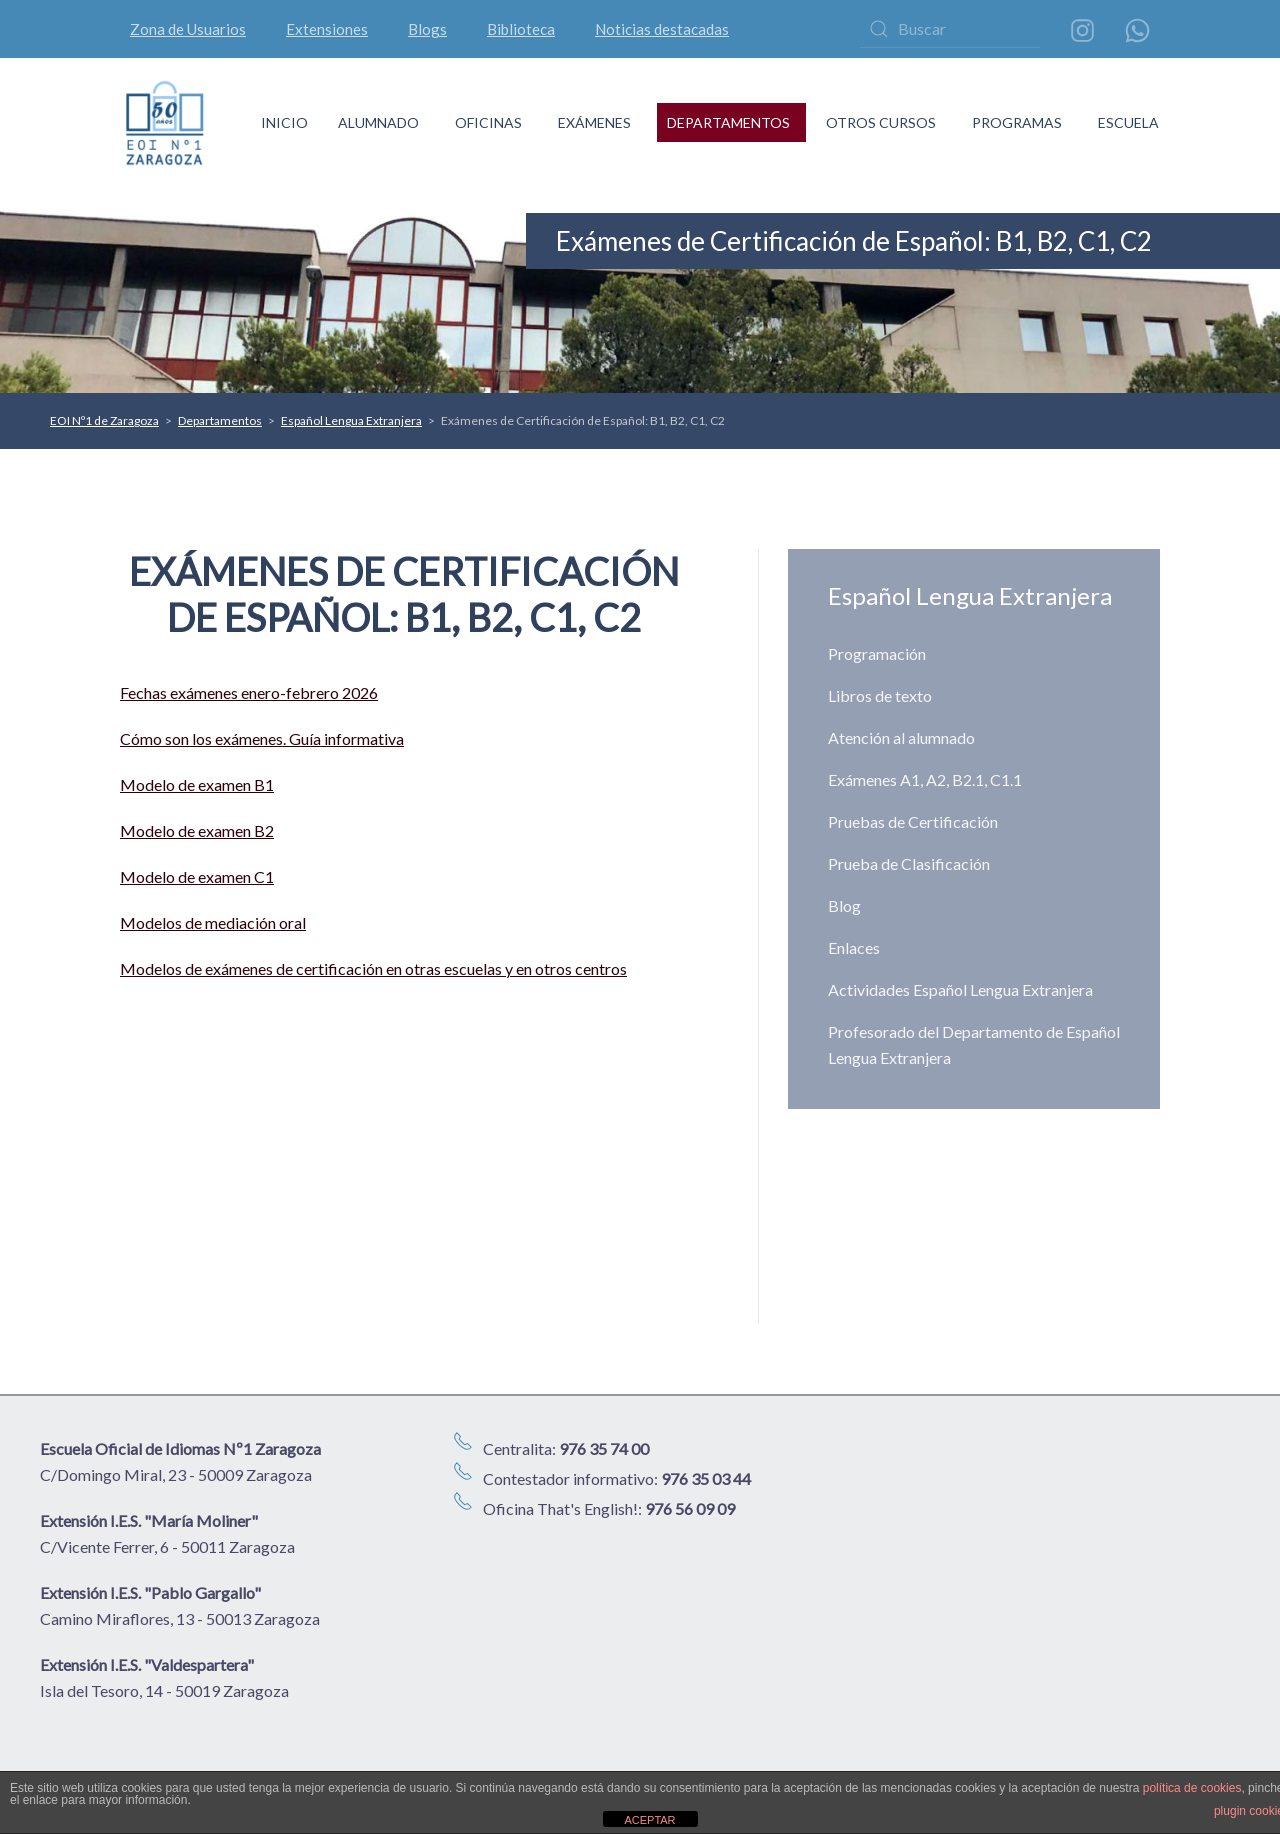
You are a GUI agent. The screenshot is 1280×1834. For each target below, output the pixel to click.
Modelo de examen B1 (197, 784)
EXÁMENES (594, 122)
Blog (844, 905)
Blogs (427, 29)
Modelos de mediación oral (213, 922)
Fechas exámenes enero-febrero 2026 (249, 692)
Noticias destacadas (662, 29)
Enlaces (854, 947)
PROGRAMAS (1017, 122)
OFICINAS (488, 122)
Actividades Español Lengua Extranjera (960, 989)
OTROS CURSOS (881, 122)
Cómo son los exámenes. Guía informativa (262, 738)
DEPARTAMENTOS (728, 122)
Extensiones (327, 29)
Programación (877, 653)
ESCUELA (1128, 122)
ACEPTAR (649, 1820)
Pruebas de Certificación (913, 821)
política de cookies (1192, 1788)
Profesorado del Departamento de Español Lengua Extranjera (974, 1044)
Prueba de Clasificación (909, 863)
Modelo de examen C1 (197, 876)
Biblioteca (521, 29)
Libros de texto (880, 695)
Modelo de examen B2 (197, 830)
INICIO (284, 122)
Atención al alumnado (901, 737)
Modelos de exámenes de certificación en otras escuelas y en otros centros (373, 968)
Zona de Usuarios (188, 29)
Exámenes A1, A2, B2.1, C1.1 (925, 779)
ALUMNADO (378, 122)
